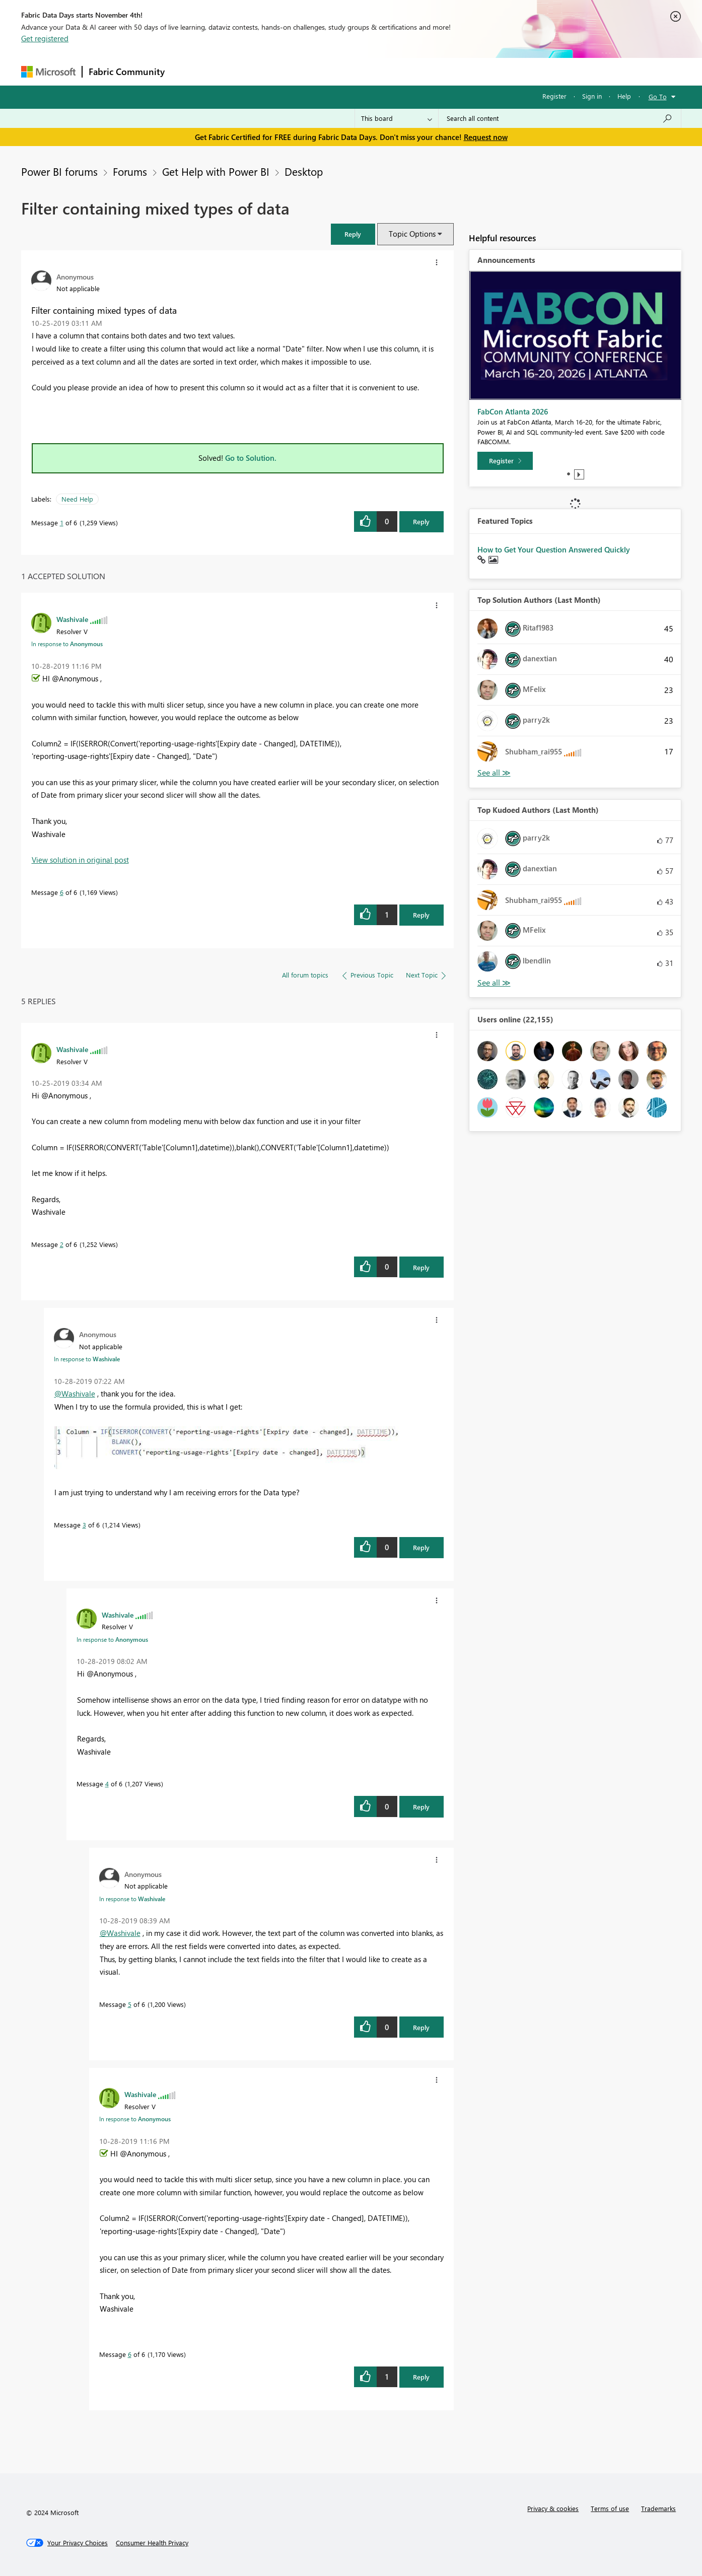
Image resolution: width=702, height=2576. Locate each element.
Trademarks (658, 2508)
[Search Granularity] (396, 118)
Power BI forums (59, 171)
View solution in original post (80, 860)
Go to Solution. (250, 458)
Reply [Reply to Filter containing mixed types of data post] (421, 521)
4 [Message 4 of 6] (107, 1783)
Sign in (592, 96)
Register (554, 96)
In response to (67, 644)
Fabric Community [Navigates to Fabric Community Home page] (127, 71)
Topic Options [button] (412, 234)
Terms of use (610, 2508)
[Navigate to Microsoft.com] (48, 72)
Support (444, 71)
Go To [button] (658, 96)
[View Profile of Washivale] (72, 619)
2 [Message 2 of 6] (61, 1244)
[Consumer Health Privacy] (152, 2543)
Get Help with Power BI (215, 171)
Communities (318, 71)
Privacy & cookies (553, 2508)
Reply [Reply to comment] (421, 915)
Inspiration (232, 71)
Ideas (273, 71)
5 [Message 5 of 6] (129, 2004)
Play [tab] (579, 474)
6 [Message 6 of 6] (61, 892)
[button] (353, 234)
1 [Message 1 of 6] (61, 522)
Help (624, 96)
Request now (486, 137)
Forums (187, 71)
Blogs (363, 71)
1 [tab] (569, 474)
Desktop (304, 171)
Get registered (44, 38)
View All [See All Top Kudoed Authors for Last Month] (494, 983)
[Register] (505, 461)
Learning (401, 71)
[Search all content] (559, 118)
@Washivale (74, 1393)
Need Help (77, 499)
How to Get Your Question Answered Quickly (553, 549)
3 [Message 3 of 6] (84, 1524)
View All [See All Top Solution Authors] (494, 773)
